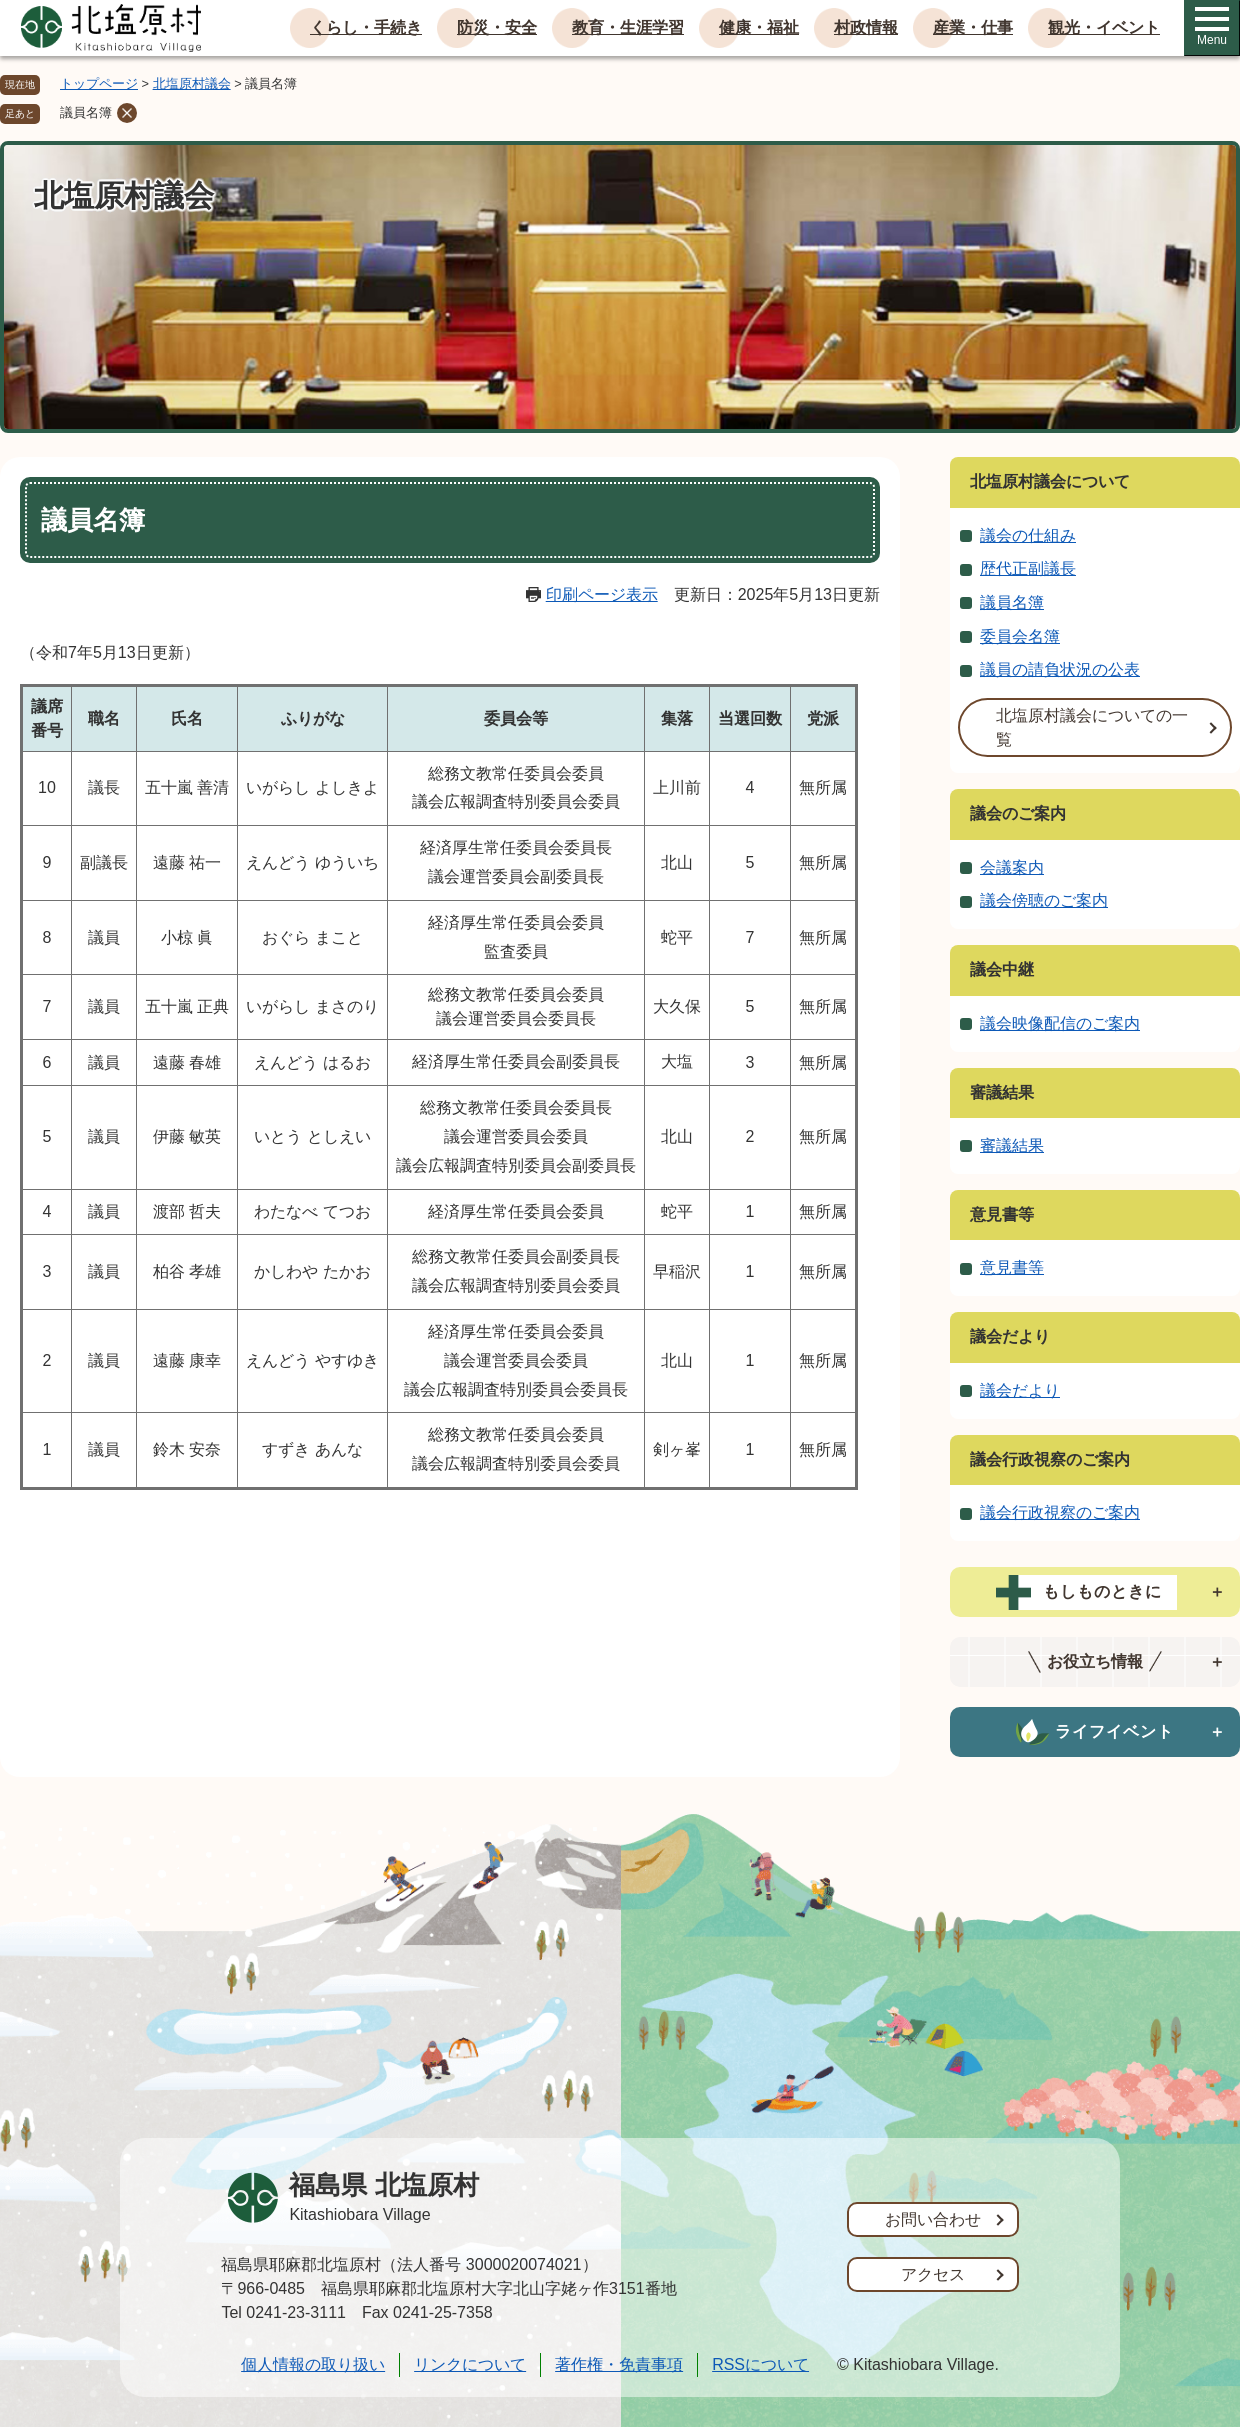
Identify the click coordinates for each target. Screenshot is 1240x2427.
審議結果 (1002, 1092)
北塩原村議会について (1050, 481)
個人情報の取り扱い (313, 2364)
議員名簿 (86, 112)
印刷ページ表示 (602, 594)
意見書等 (1002, 1214)
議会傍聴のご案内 (1044, 900)
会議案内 (1012, 867)
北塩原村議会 (192, 83)
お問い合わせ (933, 2219)
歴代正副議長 (1028, 568)
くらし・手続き (366, 27)
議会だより (1010, 1336)
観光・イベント (1104, 27)
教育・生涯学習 (628, 27)
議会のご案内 (1018, 813)
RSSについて (760, 2364)
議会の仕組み (1028, 535)
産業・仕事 (973, 27)
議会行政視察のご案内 (1050, 1459)
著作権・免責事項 (619, 2364)
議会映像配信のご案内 (1060, 1023)
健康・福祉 (759, 27)
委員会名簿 (1020, 636)
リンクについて (470, 2364)
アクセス (933, 2274)
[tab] (1095, 1592)
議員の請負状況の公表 (1060, 669)
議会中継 (1002, 969)
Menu (1212, 27)
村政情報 (866, 27)
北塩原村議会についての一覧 (1092, 727)
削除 (127, 113)
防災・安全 (497, 27)
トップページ (99, 83)
